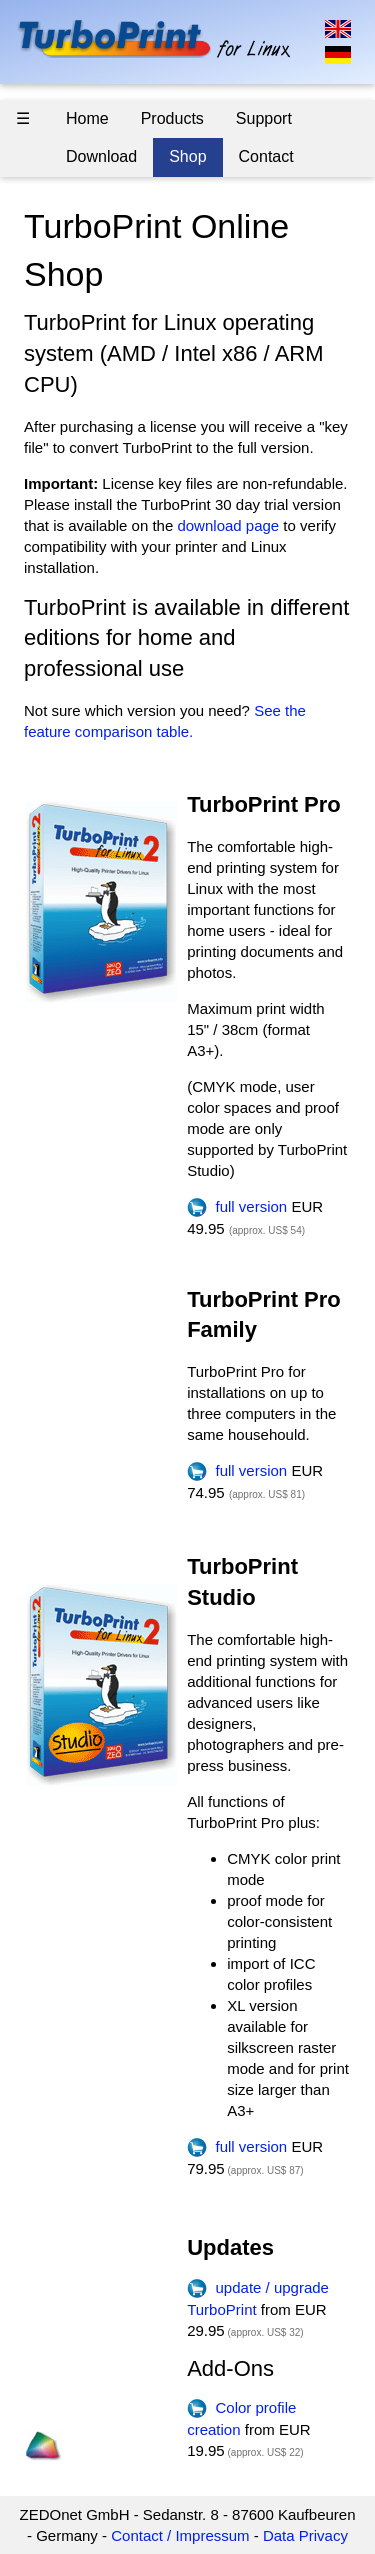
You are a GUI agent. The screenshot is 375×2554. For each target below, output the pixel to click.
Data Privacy (305, 2535)
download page (228, 525)
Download (101, 156)
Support (264, 118)
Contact (266, 156)
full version (237, 1206)
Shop (187, 156)
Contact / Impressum (180, 2535)
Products (172, 118)
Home (87, 118)
